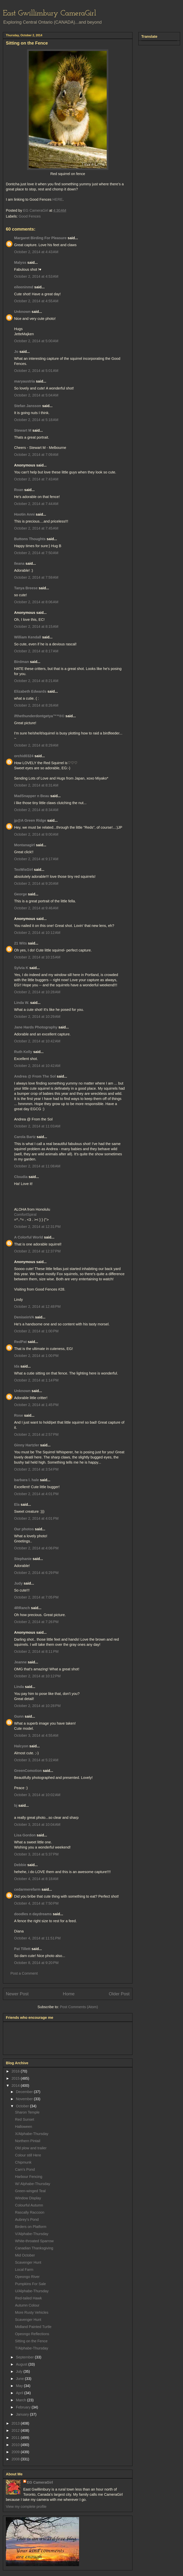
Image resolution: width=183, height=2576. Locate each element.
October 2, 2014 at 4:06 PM (36, 1548)
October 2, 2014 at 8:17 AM (36, 651)
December (25, 2092)
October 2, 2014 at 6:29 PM (36, 1573)
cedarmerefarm (27, 1889)
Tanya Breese (26, 588)
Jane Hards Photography (35, 1027)
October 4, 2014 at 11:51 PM (37, 1938)
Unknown (22, 312)
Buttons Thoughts (30, 539)
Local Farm (24, 2270)
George (20, 894)
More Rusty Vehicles (31, 2312)
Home (68, 1993)
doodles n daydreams (33, 1914)
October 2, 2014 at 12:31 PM (37, 1227)
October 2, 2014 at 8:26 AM (36, 705)
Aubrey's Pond (27, 2219)
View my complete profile (26, 2507)
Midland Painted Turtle (33, 2327)
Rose (18, 1415)
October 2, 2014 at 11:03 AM (37, 1126)
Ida (16, 1366)
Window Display (28, 2198)
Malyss (20, 262)
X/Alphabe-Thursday (31, 2134)
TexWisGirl (23, 870)
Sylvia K (21, 968)
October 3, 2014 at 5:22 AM (36, 1760)
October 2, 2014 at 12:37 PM (37, 1251)
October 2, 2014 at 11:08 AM (37, 1166)
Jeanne (20, 1662)
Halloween (23, 2127)
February (24, 2407)
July (19, 2371)
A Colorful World (28, 1237)
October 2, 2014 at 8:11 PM (36, 1651)
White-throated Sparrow (34, 2241)
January (23, 2414)
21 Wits (20, 943)
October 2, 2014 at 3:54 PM (36, 1469)
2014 (16, 2085)
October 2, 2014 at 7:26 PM (36, 1622)
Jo (16, 352)
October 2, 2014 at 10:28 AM (37, 992)
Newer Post (17, 1993)
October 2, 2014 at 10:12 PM (37, 1676)
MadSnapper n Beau (31, 796)
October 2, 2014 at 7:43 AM (36, 479)
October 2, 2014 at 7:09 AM (36, 455)
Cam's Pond (25, 2169)
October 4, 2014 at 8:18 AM (36, 1879)
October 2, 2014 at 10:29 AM (37, 1017)
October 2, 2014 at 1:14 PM (36, 1380)
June (20, 2379)
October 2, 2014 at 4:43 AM (36, 252)
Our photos (24, 1529)
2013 (16, 2423)
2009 (16, 2452)
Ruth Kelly (23, 1052)
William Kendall (27, 637)
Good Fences (30, 216)
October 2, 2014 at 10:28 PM (37, 1706)
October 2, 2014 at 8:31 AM (36, 785)
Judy (18, 1583)
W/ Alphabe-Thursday (32, 2184)
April (20, 2393)
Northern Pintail (27, 2141)
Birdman (21, 662)
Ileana (19, 563)
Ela (17, 1504)
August (22, 2364)
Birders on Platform (30, 2227)
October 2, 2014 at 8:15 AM (36, 626)
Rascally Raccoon (29, 2212)
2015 (16, 2078)
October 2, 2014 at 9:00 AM (36, 834)
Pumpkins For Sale (30, 2284)
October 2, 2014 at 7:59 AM (36, 577)
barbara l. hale (26, 1480)
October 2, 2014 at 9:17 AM (36, 859)
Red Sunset (24, 2119)
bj (16, 1805)
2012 (16, 2430)
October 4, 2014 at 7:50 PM (36, 1903)
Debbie (20, 1865)
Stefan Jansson (27, 406)
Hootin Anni (24, 514)
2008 (16, 2459)
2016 (16, 2071)
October (23, 2106)
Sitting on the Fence (31, 2341)
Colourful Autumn (29, 2205)
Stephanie (23, 1559)
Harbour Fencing (28, 2177)
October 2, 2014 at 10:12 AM (37, 933)
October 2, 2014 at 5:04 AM (36, 395)
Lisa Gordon (25, 1835)
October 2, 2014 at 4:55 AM (36, 301)
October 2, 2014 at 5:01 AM (36, 371)
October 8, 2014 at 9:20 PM (36, 1963)
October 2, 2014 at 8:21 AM (36, 681)
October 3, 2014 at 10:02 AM (37, 1795)
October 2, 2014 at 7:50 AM (36, 553)
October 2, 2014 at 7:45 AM (36, 528)
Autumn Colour (27, 2305)
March (21, 2400)
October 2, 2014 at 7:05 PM (36, 1597)
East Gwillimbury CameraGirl (49, 13)
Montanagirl (24, 845)
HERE (58, 199)
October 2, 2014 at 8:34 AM (36, 810)
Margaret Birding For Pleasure (40, 238)
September (25, 2357)
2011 (16, 2438)
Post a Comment (24, 1973)
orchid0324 (23, 756)
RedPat (20, 1342)
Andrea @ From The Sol (35, 1076)
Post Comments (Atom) (79, 2007)
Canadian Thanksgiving (34, 2248)
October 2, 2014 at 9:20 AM (36, 883)
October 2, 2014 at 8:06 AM (36, 602)
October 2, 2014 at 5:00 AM (36, 341)
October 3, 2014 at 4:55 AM (36, 1735)
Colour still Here (28, 2155)
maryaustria (24, 381)
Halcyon (21, 1746)
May (20, 2386)
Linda (19, 1687)
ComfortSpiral (25, 1214)
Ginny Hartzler (26, 1445)
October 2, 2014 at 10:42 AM (37, 1041)
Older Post (119, 1993)
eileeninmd (23, 287)
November (25, 2099)
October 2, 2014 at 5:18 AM (36, 420)
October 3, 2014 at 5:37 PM (36, 1854)
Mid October (25, 2255)
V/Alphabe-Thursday (31, 2234)
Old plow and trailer (30, 2148)
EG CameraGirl (40, 2482)
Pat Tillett (22, 1949)
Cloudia (20, 1177)
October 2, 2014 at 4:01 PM (36, 1494)
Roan (18, 490)
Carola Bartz (25, 1137)
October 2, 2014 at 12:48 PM (37, 1306)
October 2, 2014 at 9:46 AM (36, 908)
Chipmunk (23, 2162)
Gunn (19, 1716)
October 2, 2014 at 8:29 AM (36, 745)
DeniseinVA (24, 1317)
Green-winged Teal (30, 2191)
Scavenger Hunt (28, 2262)
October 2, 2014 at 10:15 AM (37, 957)
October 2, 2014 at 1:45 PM (36, 1405)
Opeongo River (27, 2277)
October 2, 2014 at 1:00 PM (36, 1331)
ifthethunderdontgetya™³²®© (39, 716)
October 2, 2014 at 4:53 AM (36, 276)
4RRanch (22, 1608)
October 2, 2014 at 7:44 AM (36, 504)
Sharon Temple (27, 2112)
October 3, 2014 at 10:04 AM (37, 1824)
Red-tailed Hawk (28, 2298)
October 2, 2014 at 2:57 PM (36, 1434)
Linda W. (21, 1003)
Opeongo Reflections (32, 2334)
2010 (16, 2445)
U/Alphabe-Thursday (31, 2291)
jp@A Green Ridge (30, 820)
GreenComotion (28, 1771)
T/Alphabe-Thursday (31, 2348)
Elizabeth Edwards (30, 691)
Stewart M (22, 430)
